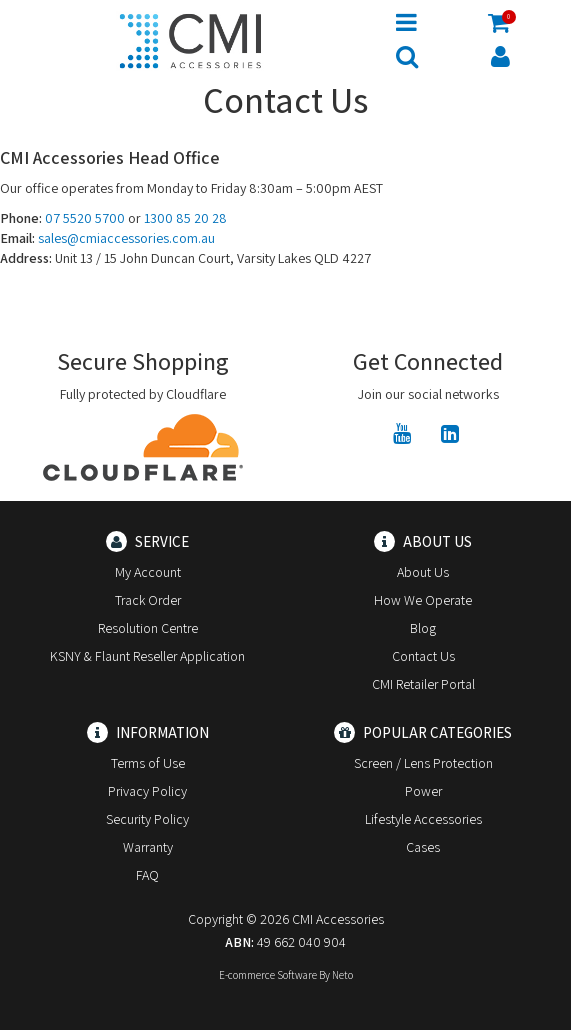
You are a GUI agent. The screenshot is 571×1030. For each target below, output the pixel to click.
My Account (148, 572)
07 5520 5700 (85, 218)
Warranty (148, 847)
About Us (423, 572)
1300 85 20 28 (185, 218)
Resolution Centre (148, 628)
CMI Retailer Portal (423, 684)
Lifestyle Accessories (423, 819)
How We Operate (423, 600)
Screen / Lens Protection (423, 763)
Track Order (148, 600)
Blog (423, 628)
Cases (423, 847)
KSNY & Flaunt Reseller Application (147, 656)
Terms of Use (148, 763)
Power (423, 791)
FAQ (147, 875)
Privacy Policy (147, 791)
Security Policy (147, 819)
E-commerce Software (268, 975)
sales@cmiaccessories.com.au (126, 238)
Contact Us (423, 656)
